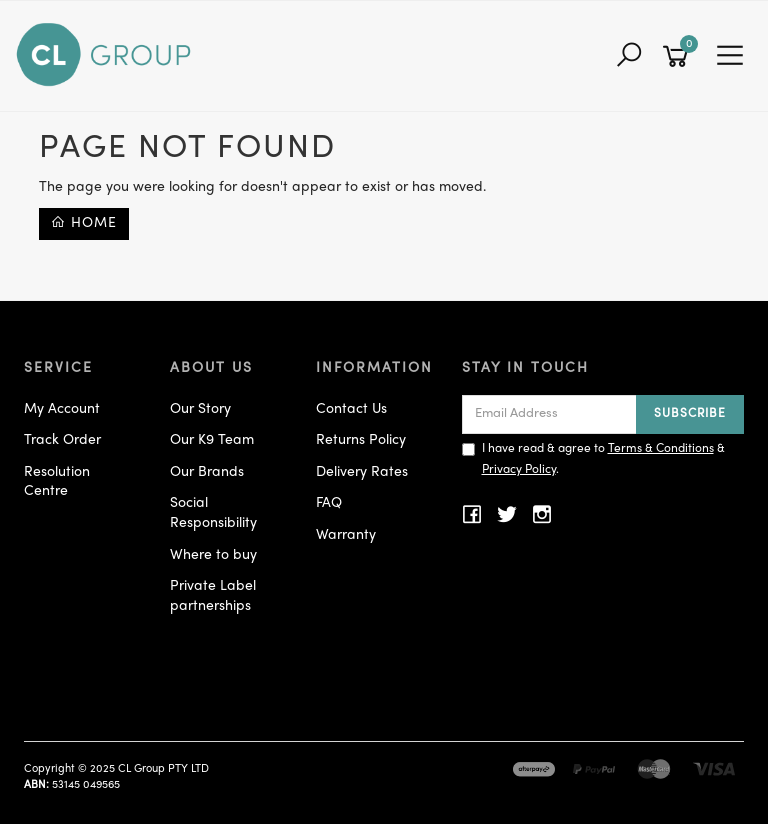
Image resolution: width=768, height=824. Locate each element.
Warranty (346, 535)
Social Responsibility (213, 513)
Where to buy (213, 555)
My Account (62, 409)
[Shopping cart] (679, 56)
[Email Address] (550, 414)
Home (84, 222)
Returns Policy (361, 440)
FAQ (329, 503)
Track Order (62, 440)
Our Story (200, 409)
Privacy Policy (519, 470)
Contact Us (351, 409)
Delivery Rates (362, 472)
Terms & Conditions (661, 449)
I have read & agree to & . (593, 459)
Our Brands (207, 472)
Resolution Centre (57, 482)
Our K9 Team (212, 440)
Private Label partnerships (213, 596)
